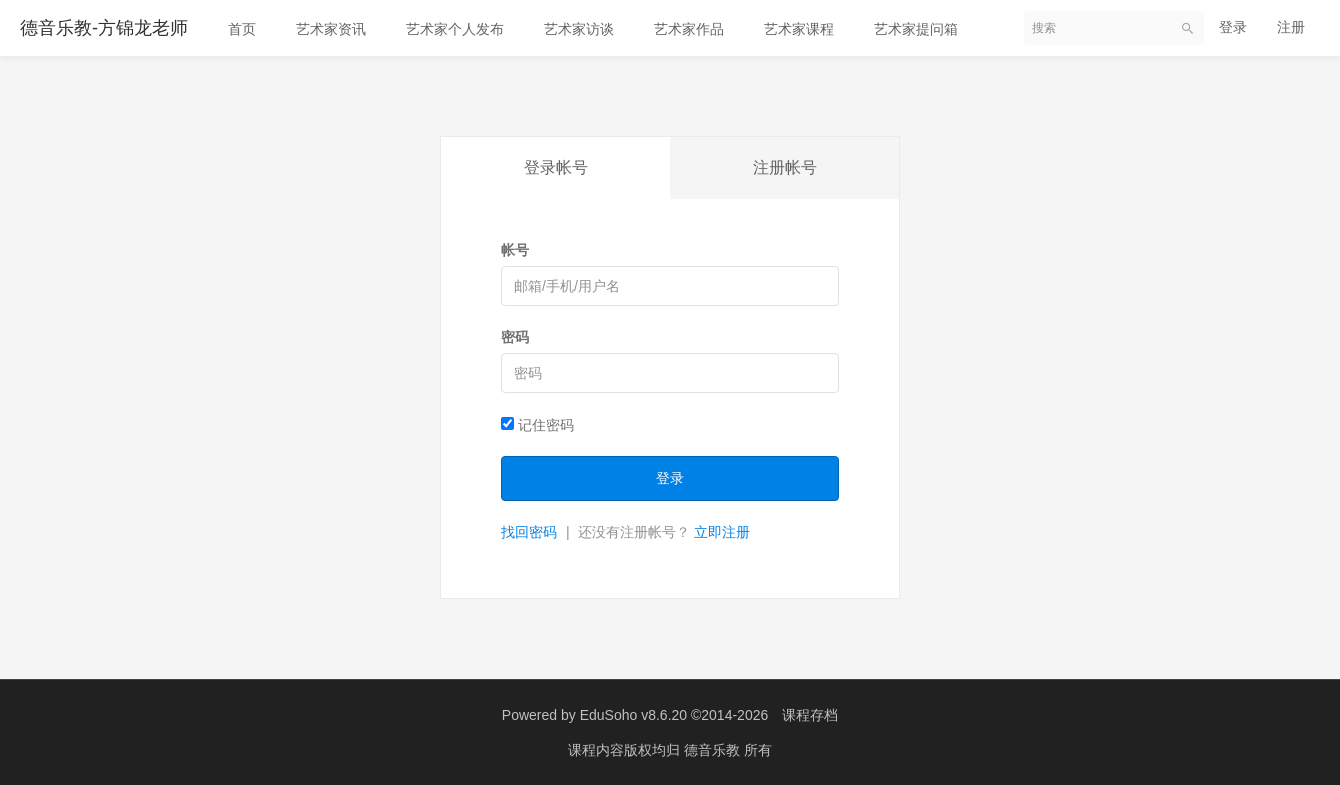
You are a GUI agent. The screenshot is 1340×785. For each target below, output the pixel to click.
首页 (242, 29)
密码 (515, 337)
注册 (1291, 27)
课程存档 (810, 715)
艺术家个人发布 (455, 29)
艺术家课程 (799, 29)
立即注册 (722, 532)
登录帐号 (556, 167)
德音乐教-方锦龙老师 (104, 28)
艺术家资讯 (331, 29)
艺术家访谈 (579, 29)
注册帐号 (785, 167)
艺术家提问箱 (916, 29)
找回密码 (529, 532)
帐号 (515, 250)
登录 (1233, 27)
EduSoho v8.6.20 (633, 715)
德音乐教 (714, 750)
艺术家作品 (689, 29)
